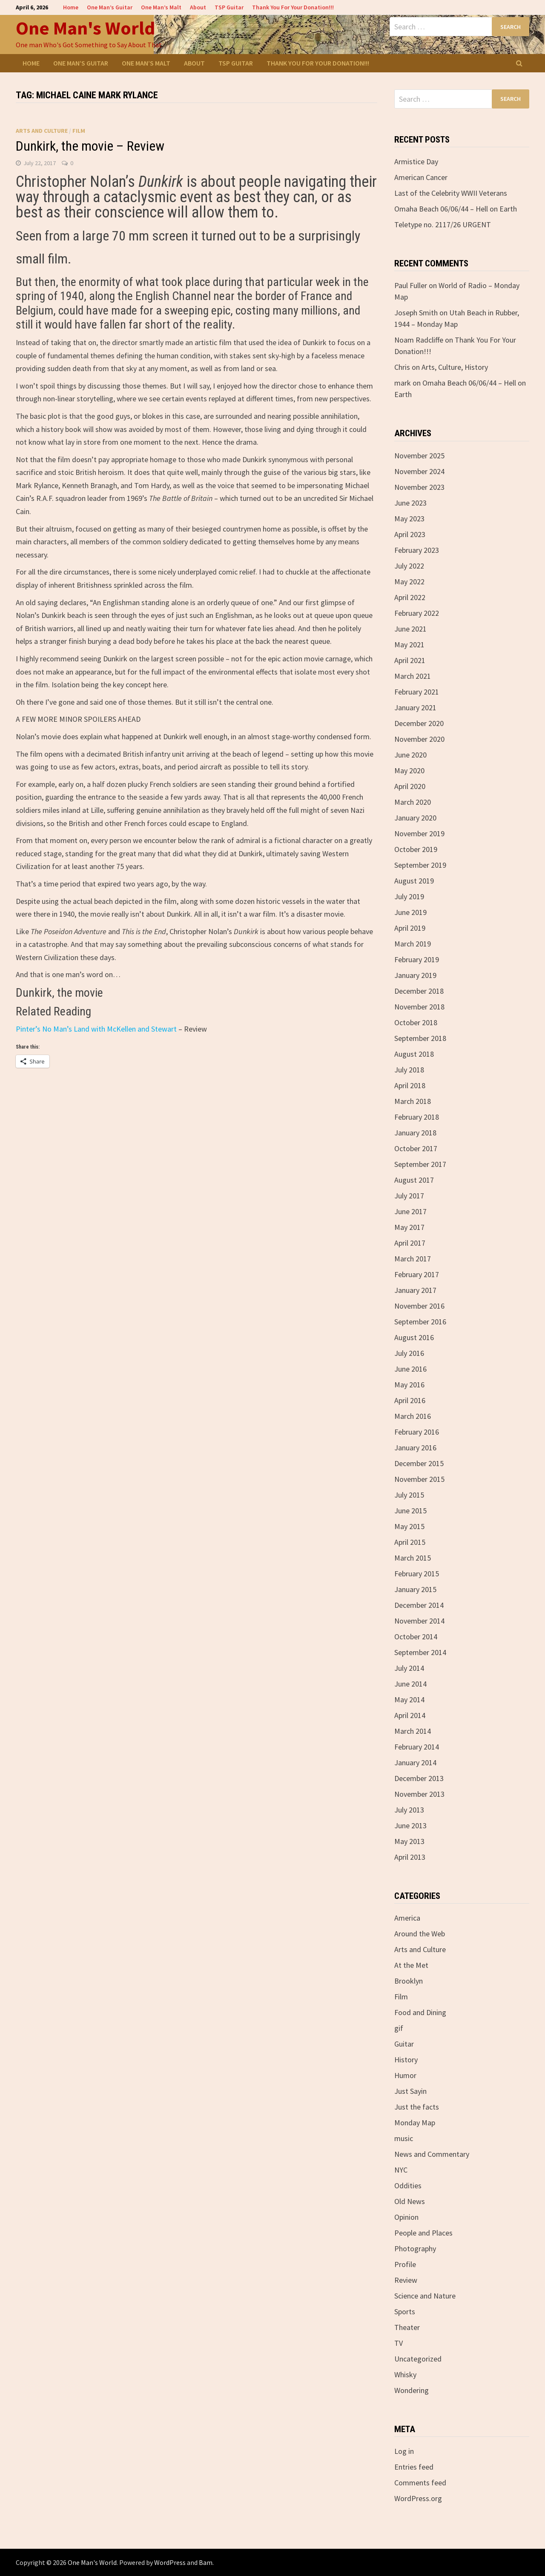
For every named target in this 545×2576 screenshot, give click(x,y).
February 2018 (416, 1117)
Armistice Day (416, 161)
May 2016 (409, 1384)
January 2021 (415, 707)
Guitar (404, 2044)
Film (78, 130)
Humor (405, 2075)
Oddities (408, 2185)
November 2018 (419, 1007)
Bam (205, 2562)
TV (398, 2343)
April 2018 (409, 1085)
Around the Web (419, 1933)
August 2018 (414, 1054)
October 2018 (415, 1022)
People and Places (423, 2233)
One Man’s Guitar (109, 7)
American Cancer (420, 177)
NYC (400, 2170)
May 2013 (409, 1841)
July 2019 (409, 896)
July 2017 (409, 1196)
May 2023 (409, 518)
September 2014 (420, 1652)
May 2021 (409, 644)
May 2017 (409, 1227)
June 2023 (410, 503)
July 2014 (409, 1668)
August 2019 (414, 881)
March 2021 (412, 676)
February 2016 (416, 1432)
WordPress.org (418, 2498)
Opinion (406, 2217)
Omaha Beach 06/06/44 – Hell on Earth (455, 209)
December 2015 (419, 1463)
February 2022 (416, 613)
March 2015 (412, 1558)
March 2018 (412, 1101)
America (407, 1918)
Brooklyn (408, 1981)
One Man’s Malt (161, 7)
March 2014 (412, 1731)
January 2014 (415, 1762)
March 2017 (412, 1259)
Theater (407, 2327)
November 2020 (419, 739)
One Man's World (85, 28)
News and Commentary (431, 2154)
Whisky (405, 2374)
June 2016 (410, 1369)
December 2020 (419, 723)
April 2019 (409, 928)
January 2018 (415, 1133)
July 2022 (409, 566)
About (198, 7)
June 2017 (410, 1211)
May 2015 (409, 1526)
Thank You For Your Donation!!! (293, 7)
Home (70, 7)
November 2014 (419, 1621)
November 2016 (419, 1306)
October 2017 (415, 1148)
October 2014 (415, 1636)
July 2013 (409, 1810)
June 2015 (410, 1510)
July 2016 (409, 1353)
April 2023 (409, 534)
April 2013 (409, 1857)
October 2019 (415, 849)
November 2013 (419, 1794)
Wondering (411, 2390)
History (406, 2059)
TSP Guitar (229, 7)
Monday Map (414, 2122)
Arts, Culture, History (455, 367)
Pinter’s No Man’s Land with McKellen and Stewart (96, 1029)
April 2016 (409, 1400)
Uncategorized (418, 2359)
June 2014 (410, 1684)
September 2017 (420, 1164)
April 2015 (409, 1542)
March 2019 (412, 944)
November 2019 (419, 833)
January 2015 (415, 1589)
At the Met (411, 1965)
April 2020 (409, 786)
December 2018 (419, 991)
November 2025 (419, 455)
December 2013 (419, 1778)
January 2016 (415, 1447)
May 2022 (409, 581)
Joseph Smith (416, 312)
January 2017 (415, 1290)
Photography (415, 2248)
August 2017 (414, 1180)
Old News (409, 2201)
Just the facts (416, 2107)
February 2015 (416, 1573)
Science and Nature (425, 2296)
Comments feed (420, 2482)
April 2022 (409, 597)
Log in (404, 2451)
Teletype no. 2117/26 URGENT (442, 224)
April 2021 (409, 660)
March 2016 (412, 1416)
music (403, 2138)
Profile (405, 2264)
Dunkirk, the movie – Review (90, 146)
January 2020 (415, 818)
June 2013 (410, 1825)
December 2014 (419, 1605)
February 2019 (416, 959)
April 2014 (409, 1715)
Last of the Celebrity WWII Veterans (450, 193)
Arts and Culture (42, 130)
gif (398, 2028)
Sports (404, 2311)
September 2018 (420, 1038)
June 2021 (410, 629)
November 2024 (419, 471)
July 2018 (409, 1070)
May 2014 (409, 1699)
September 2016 (420, 1322)
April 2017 (409, 1243)
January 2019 (415, 975)
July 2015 (409, 1495)
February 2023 (416, 550)
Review (405, 2280)
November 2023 (419, 487)
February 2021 (416, 692)
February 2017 (416, 1274)
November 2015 (419, 1479)
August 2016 (414, 1337)
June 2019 (410, 912)
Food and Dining (420, 2012)
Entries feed (413, 2467)
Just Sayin (410, 2091)
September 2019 (420, 865)
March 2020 (412, 802)
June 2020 (410, 755)
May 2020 (409, 770)
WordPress (170, 2562)
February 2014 (416, 1747)
